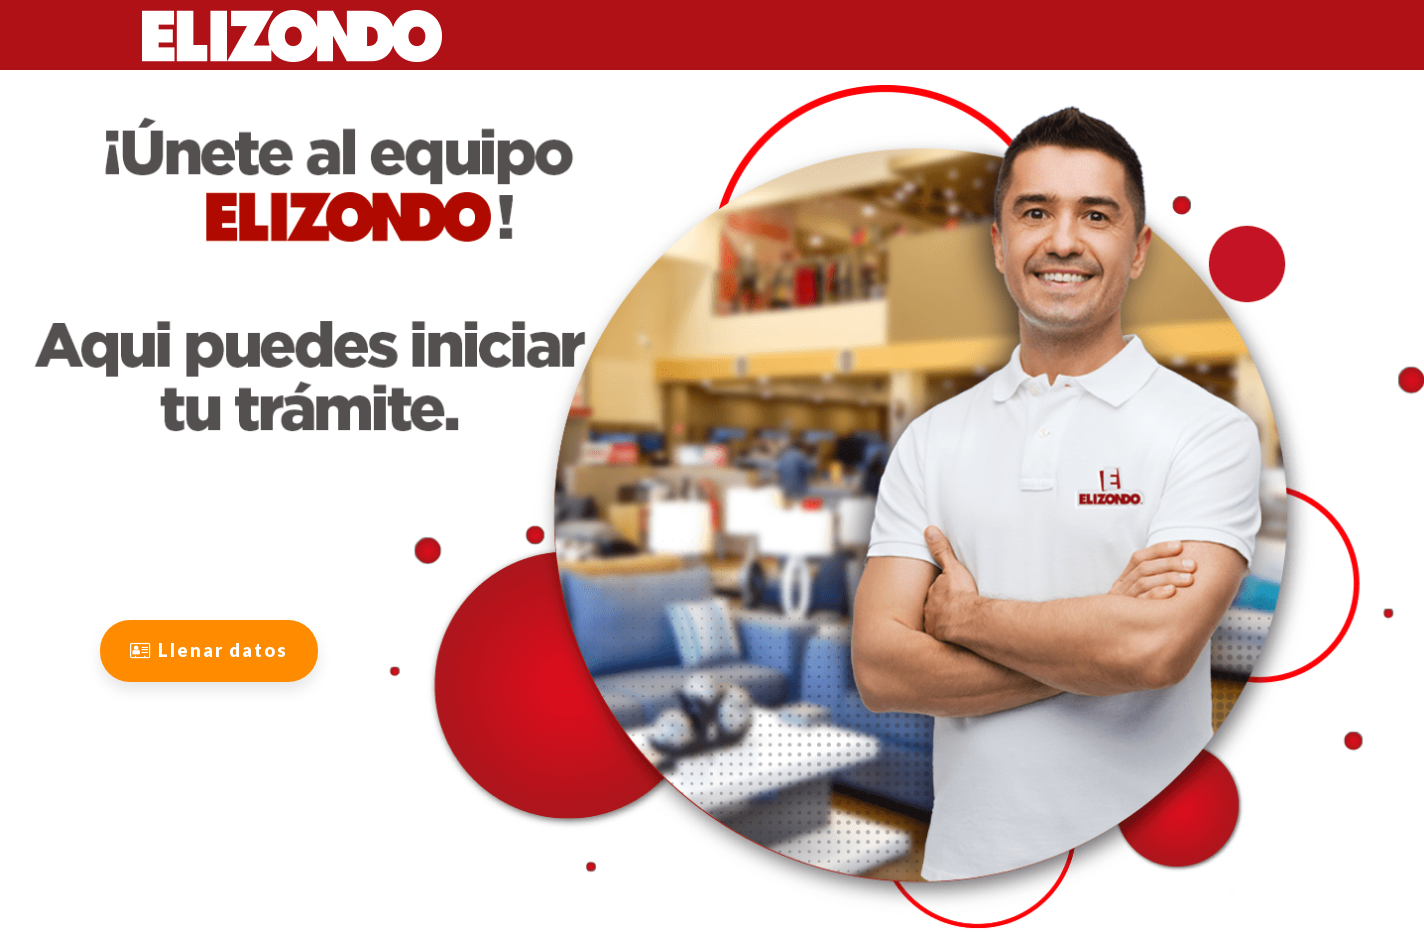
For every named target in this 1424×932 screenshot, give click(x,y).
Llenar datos (209, 650)
